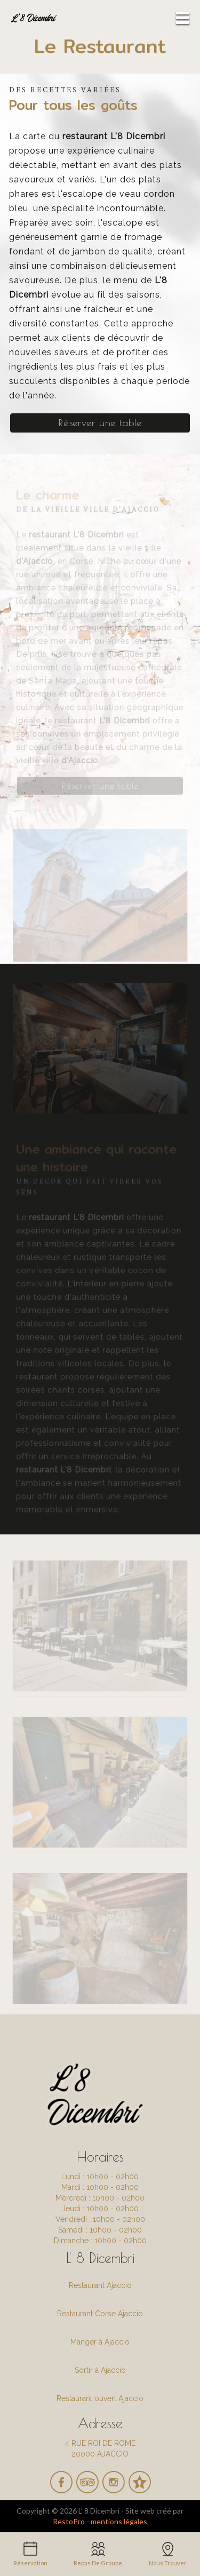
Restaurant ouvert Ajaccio (100, 2398)
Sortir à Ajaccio (100, 2370)
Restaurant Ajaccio (100, 2285)
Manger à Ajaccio (100, 2342)
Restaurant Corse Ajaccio (100, 2313)
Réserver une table (100, 422)
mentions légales (119, 2521)
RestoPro (69, 2521)
